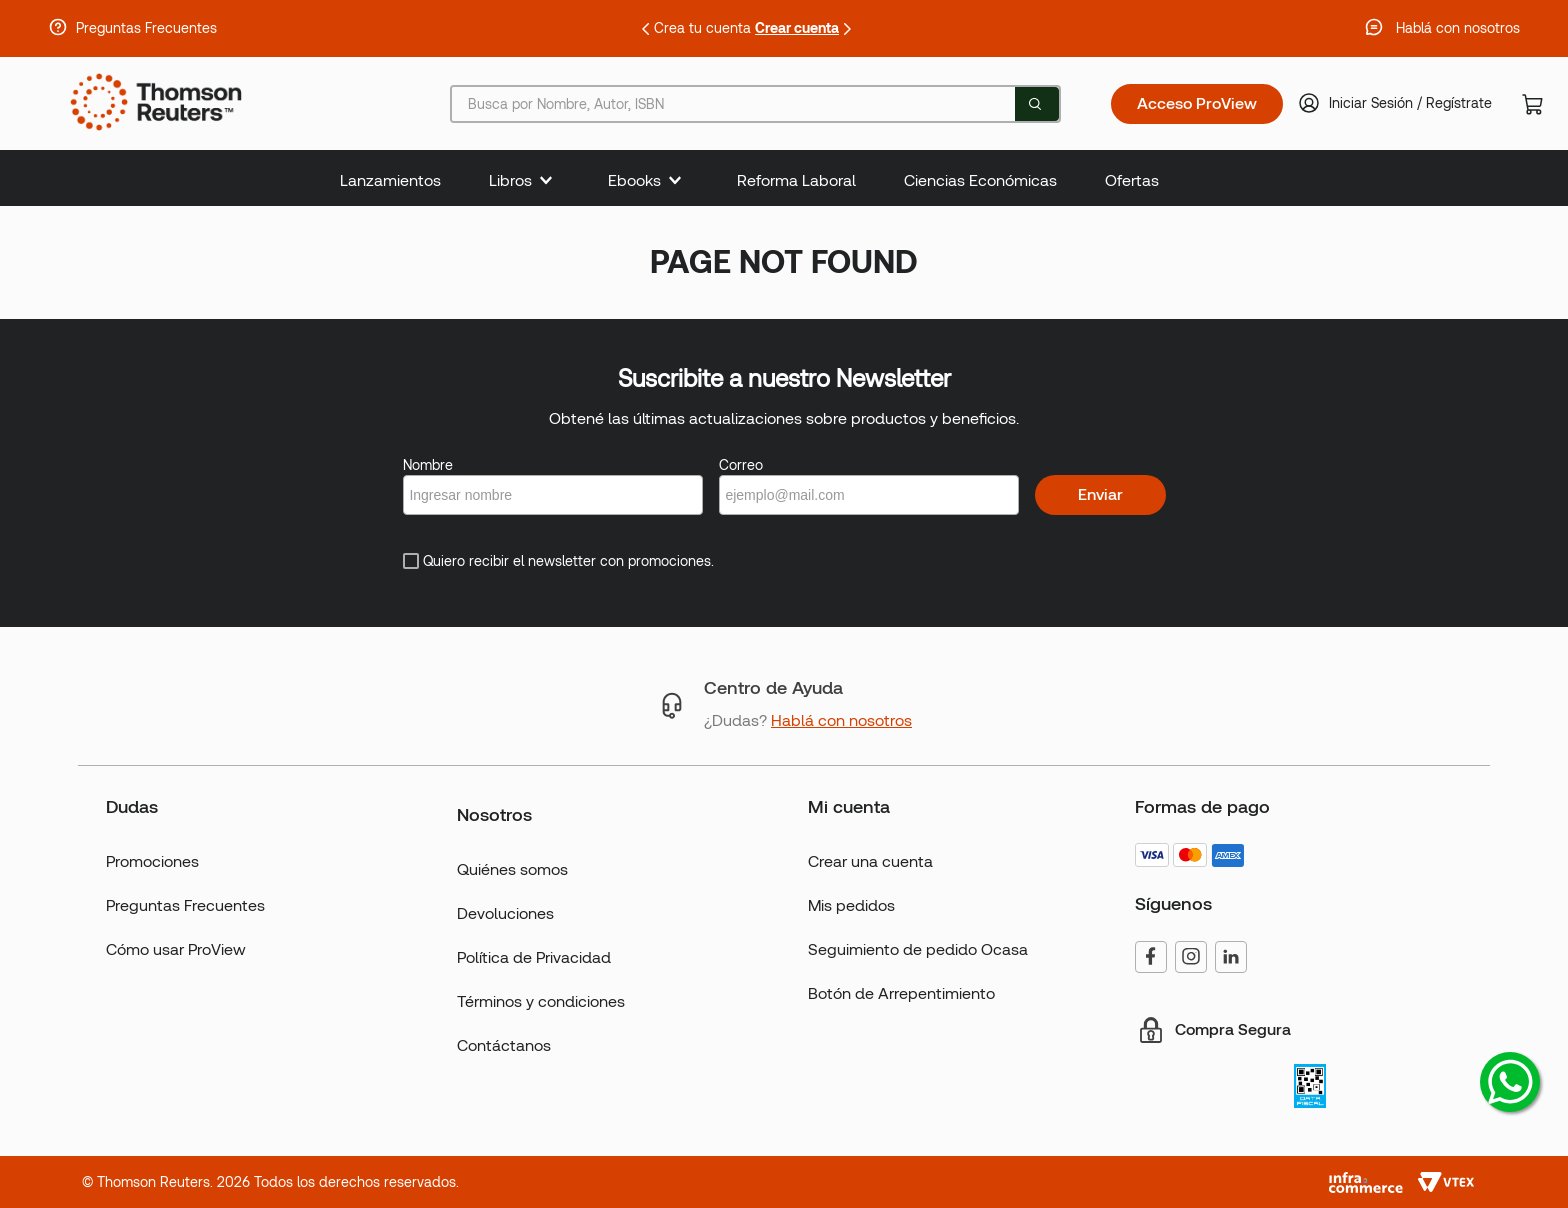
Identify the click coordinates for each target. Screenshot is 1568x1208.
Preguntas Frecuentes (146, 28)
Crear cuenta (797, 28)
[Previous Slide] (646, 29)
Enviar (1100, 494)
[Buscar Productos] (1035, 104)
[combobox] (755, 104)
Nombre (428, 465)
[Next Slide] (847, 29)
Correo (741, 465)
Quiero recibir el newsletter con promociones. (568, 561)
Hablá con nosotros (1458, 28)
